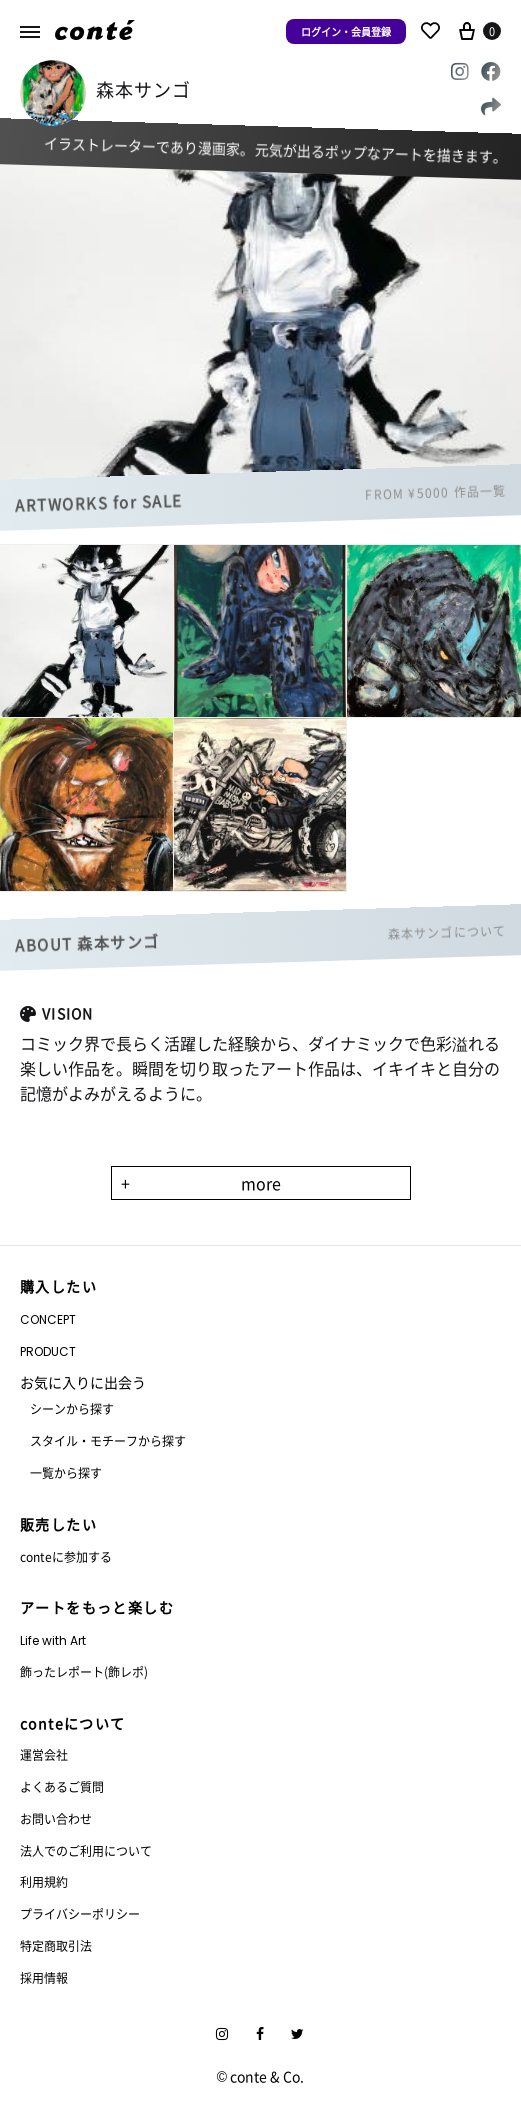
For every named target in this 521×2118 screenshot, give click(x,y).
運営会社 (44, 1754)
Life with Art (53, 1640)
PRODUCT (48, 1351)
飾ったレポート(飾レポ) (84, 1671)
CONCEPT (48, 1319)
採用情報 (44, 1977)
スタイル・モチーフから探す (108, 1440)
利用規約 (44, 1881)
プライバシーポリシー (80, 1913)
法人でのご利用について (86, 1850)
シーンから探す (72, 1408)
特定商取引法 (56, 1945)
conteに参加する (66, 1556)
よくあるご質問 (62, 1786)
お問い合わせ (56, 1818)
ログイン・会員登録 (346, 31)
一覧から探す (66, 1472)
